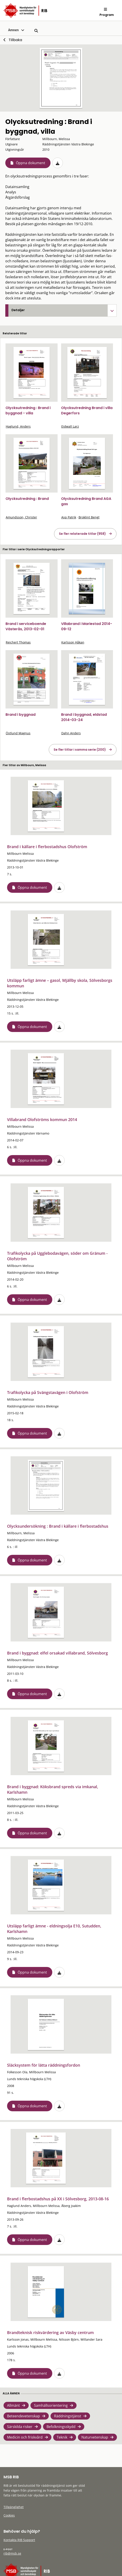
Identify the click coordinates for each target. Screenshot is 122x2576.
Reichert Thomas (18, 642)
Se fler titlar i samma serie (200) (80, 749)
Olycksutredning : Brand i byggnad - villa (28, 410)
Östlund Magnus (18, 733)
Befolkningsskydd (61, 2426)
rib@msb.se (12, 2553)
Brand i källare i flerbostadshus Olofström (47, 846)
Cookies (9, 2515)
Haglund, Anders (18, 426)
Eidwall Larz (70, 426)
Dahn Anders (71, 733)
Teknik (62, 2437)
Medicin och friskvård (25, 2437)
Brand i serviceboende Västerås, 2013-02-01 (26, 626)
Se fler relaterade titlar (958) (82, 533)
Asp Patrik (68, 517)
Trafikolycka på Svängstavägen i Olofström (47, 1392)
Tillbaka (15, 39)
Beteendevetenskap (23, 2416)
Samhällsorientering (51, 2405)
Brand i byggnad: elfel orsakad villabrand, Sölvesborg (57, 1653)
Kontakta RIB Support (19, 2540)
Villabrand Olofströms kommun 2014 (42, 1119)
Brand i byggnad (21, 714)
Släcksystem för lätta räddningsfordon (43, 2065)
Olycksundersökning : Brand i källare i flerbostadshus (57, 1526)
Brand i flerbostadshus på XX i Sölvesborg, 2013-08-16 (58, 2198)
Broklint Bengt (89, 517)
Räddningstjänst (67, 2416)
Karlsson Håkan (72, 642)
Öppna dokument (30, 162)
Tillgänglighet (14, 2507)
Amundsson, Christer (21, 517)
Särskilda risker (19, 2426)
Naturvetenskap (94, 2437)
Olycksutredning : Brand (27, 498)
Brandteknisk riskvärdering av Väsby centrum (50, 2332)
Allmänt (13, 2405)
